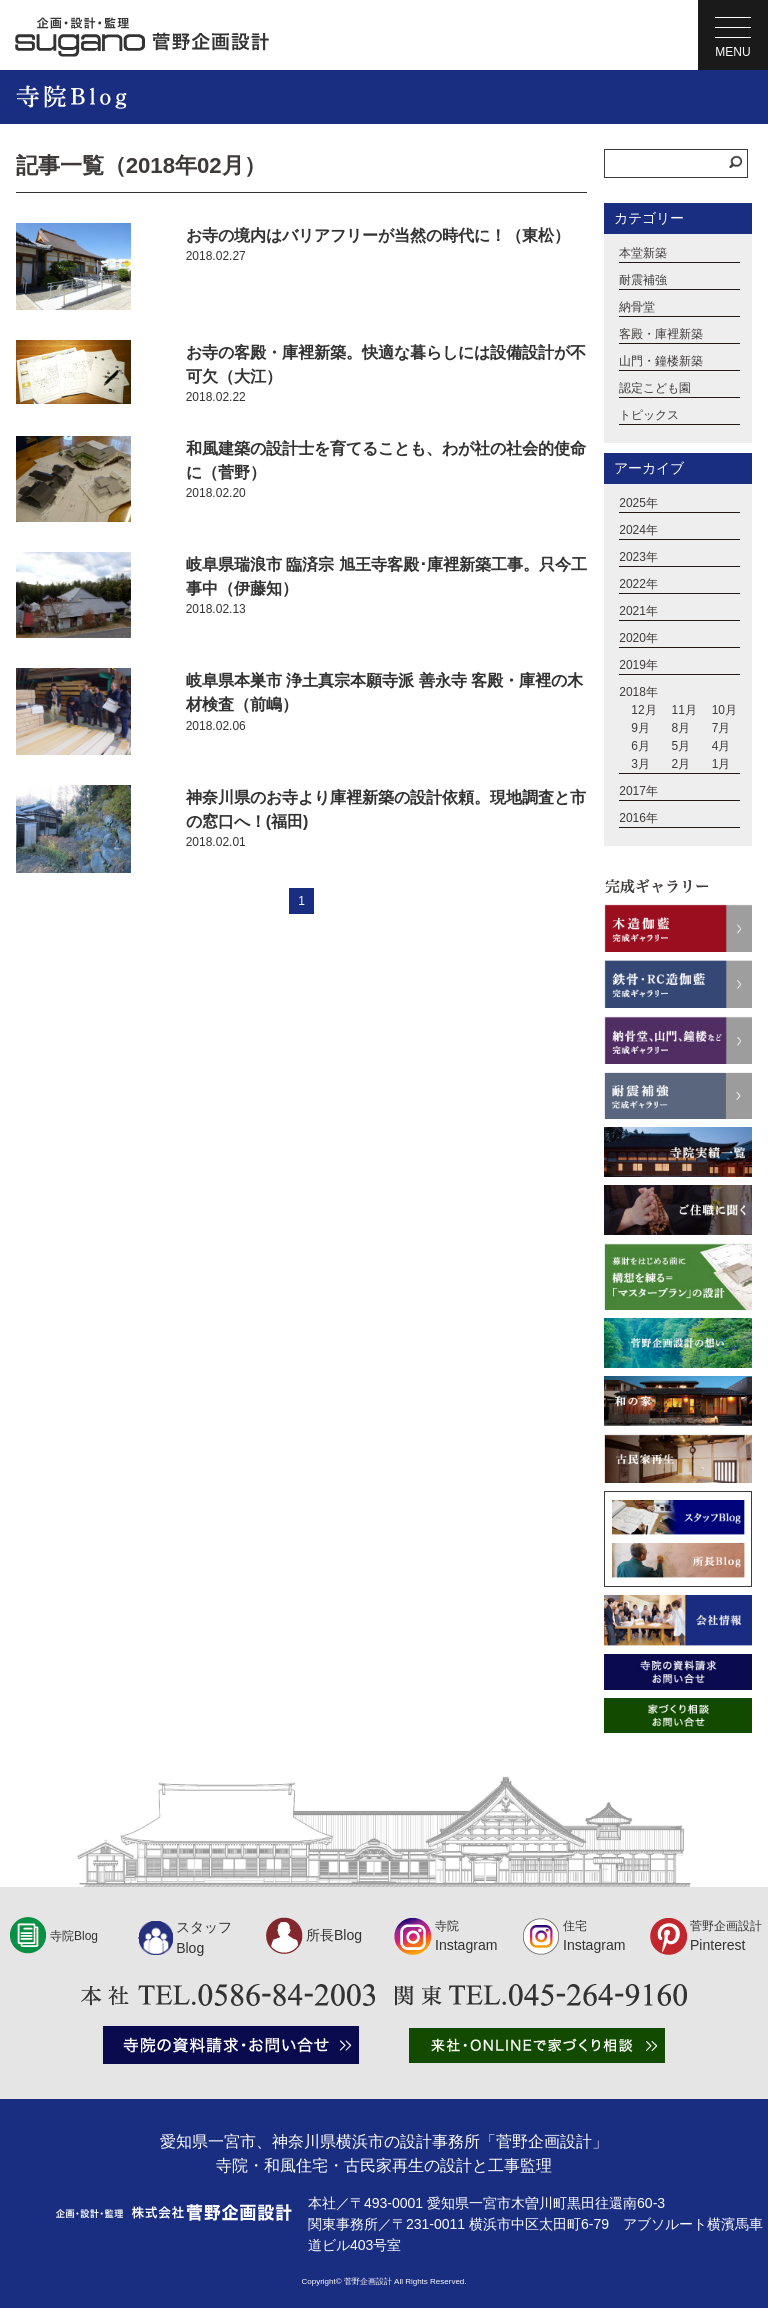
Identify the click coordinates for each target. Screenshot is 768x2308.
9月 (640, 728)
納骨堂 (637, 307)
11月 (683, 710)
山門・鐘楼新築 (661, 361)
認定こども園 (655, 388)
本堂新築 (643, 253)
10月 (724, 710)
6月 (640, 746)
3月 (640, 764)
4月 (721, 746)
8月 (680, 728)
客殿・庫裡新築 (661, 334)
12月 (643, 710)
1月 (721, 764)
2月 (680, 764)
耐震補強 (643, 280)
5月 (680, 746)
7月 (721, 728)
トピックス (649, 415)
